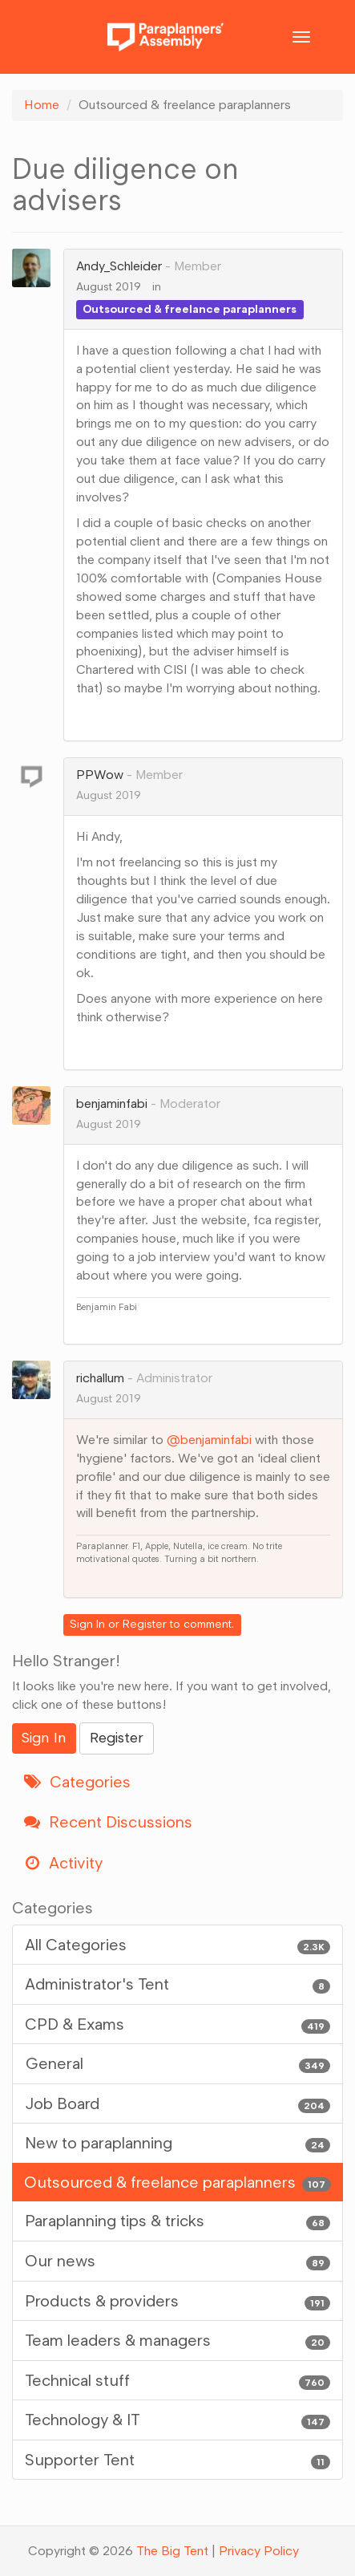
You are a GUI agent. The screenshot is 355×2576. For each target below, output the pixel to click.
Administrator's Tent (177, 1984)
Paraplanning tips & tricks (177, 2221)
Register (145, 1624)
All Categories (177, 1945)
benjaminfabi (111, 1103)
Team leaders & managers (177, 2340)
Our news (177, 2261)
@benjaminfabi (209, 1439)
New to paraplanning (177, 2143)
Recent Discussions (108, 1822)
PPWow (99, 774)
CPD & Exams (177, 2024)
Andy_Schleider (119, 266)
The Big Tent (172, 2550)
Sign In (87, 1624)
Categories (77, 1781)
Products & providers (177, 2301)
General (177, 2063)
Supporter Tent (177, 2460)
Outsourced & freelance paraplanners (190, 309)
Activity (63, 1862)
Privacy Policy (259, 2550)
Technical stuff (177, 2380)
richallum (100, 1377)
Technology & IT (177, 2420)
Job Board (177, 2104)
